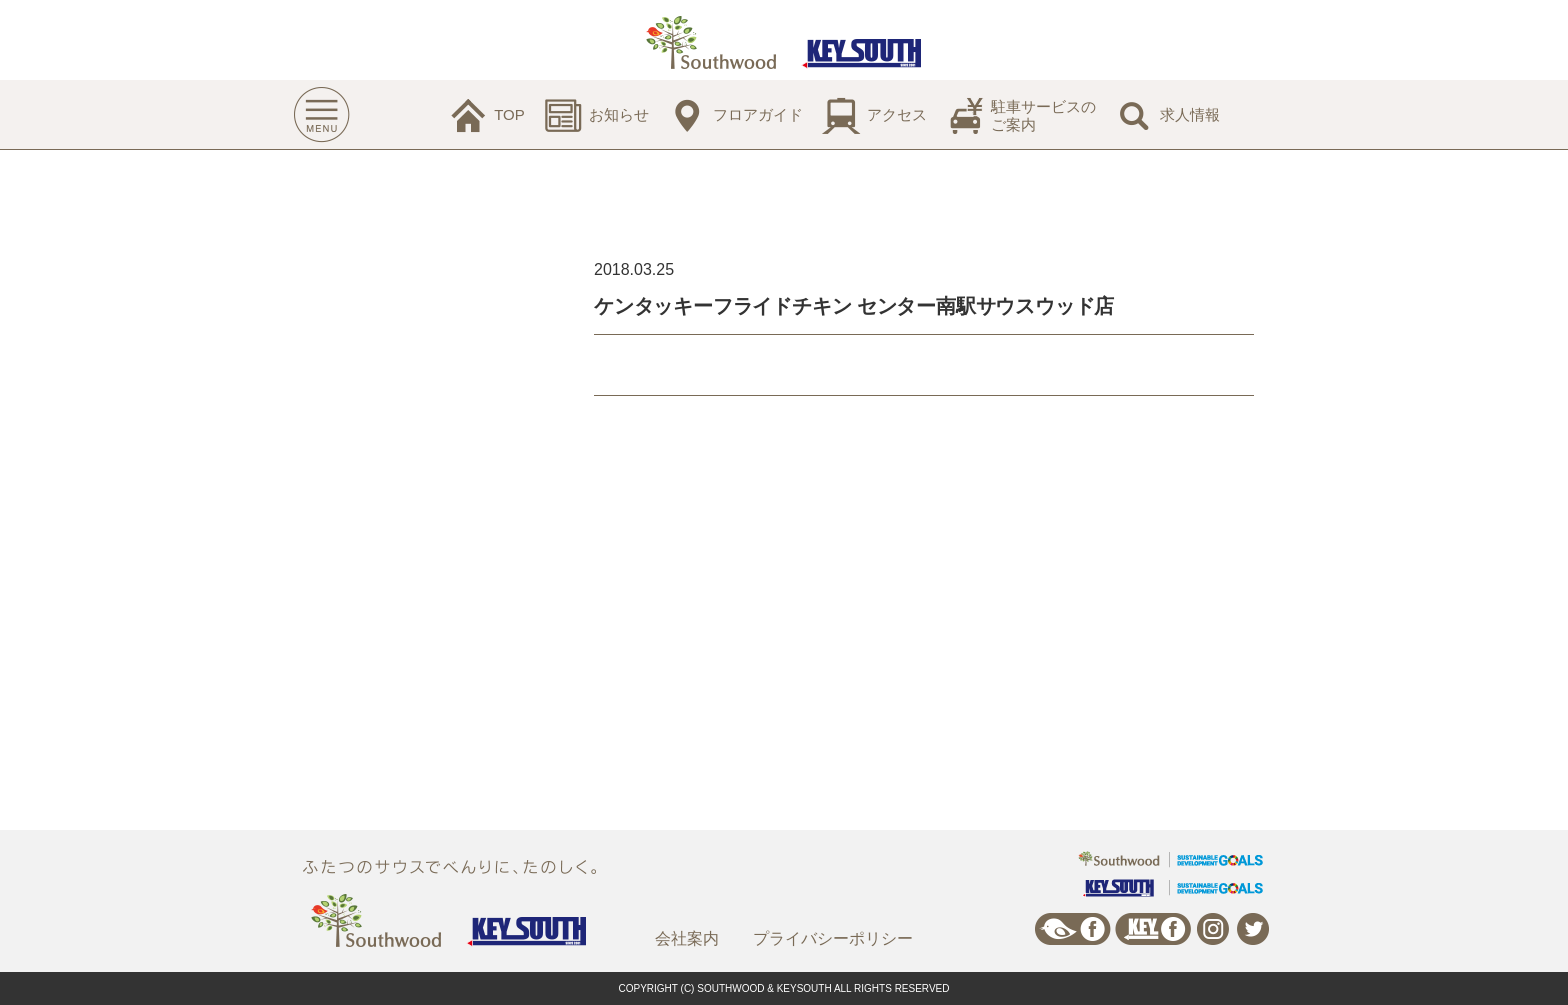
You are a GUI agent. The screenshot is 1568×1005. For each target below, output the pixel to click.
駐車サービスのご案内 (1043, 115)
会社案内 (687, 938)
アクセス (897, 114)
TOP (509, 114)
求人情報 (1190, 114)
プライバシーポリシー (833, 938)
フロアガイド (758, 114)
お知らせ (619, 114)
